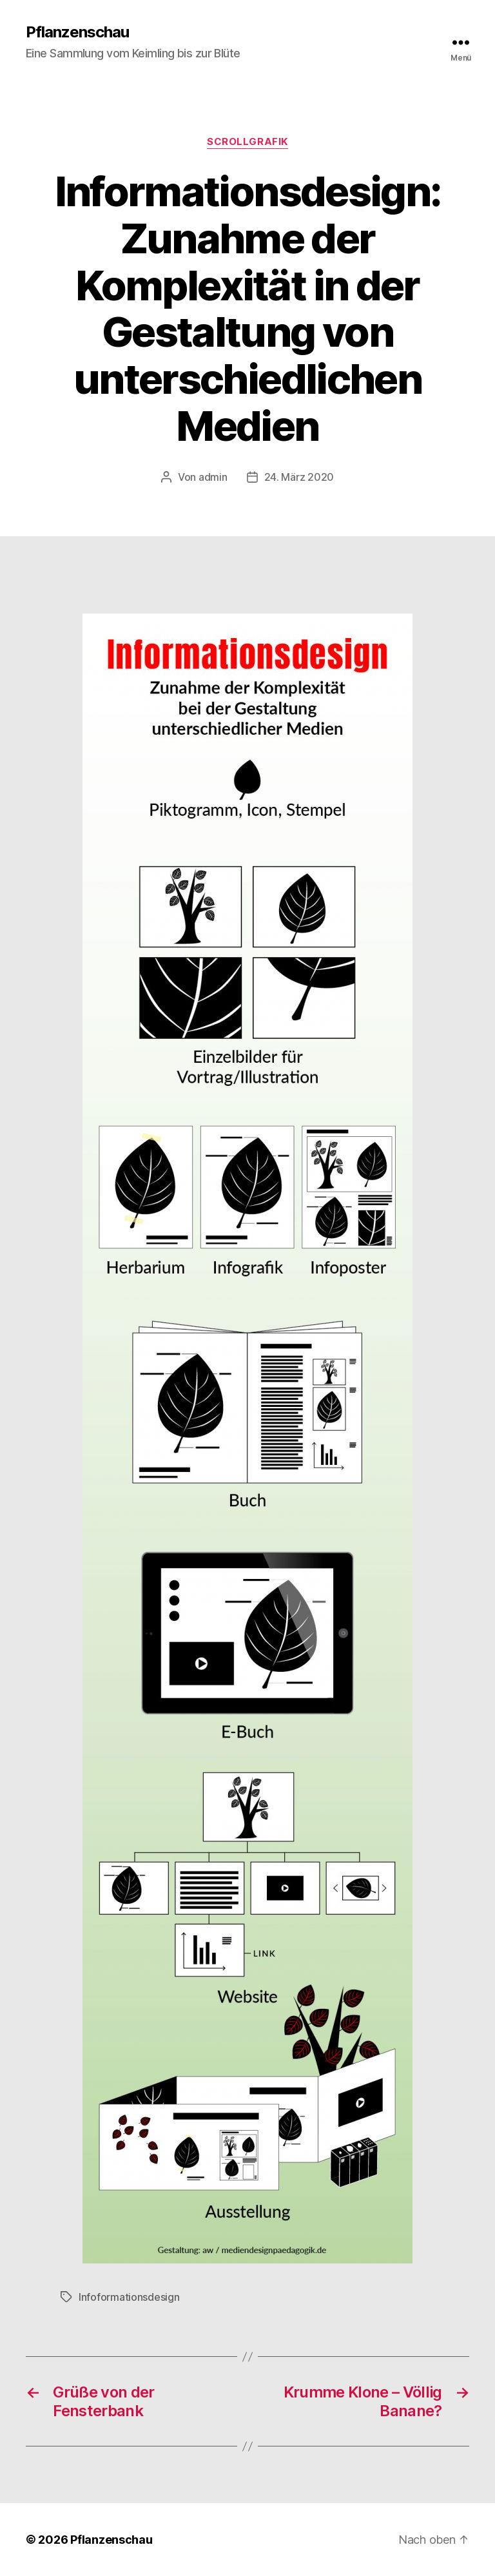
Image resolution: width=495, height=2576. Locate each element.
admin (213, 476)
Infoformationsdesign (129, 2296)
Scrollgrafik (247, 142)
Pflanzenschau (77, 32)
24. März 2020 (299, 476)
